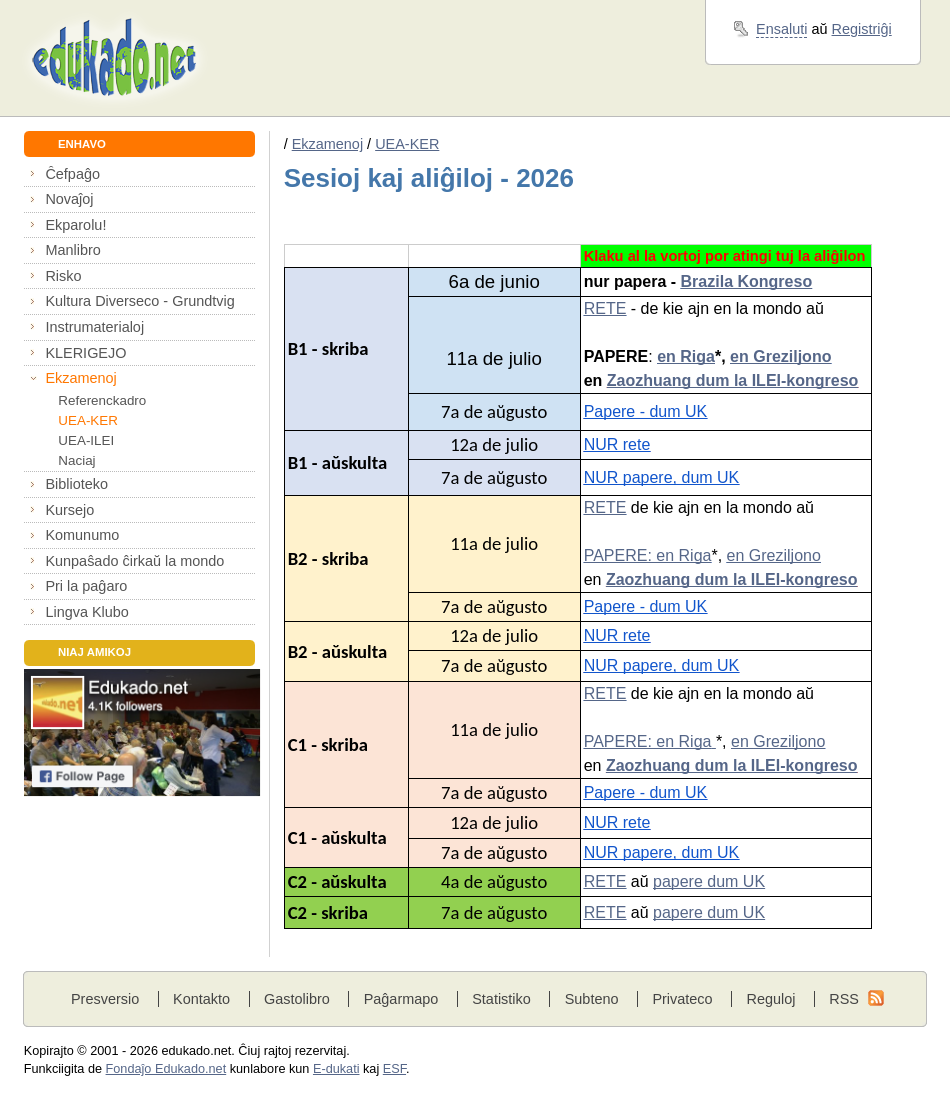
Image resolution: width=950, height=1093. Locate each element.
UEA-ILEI (86, 440)
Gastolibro (297, 999)
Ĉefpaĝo (72, 174)
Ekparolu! (75, 225)
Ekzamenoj (80, 378)
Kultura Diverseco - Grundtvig (139, 301)
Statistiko (501, 999)
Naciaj (76, 460)
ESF (394, 1069)
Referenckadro (102, 400)
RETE (605, 308)
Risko (63, 276)
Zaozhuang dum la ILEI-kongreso (733, 380)
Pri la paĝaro (86, 586)
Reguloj (770, 999)
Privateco (682, 999)
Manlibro (72, 250)
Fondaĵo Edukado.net (166, 1069)
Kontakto (201, 999)
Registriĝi (862, 29)
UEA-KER (88, 420)
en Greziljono (780, 356)
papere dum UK (709, 881)
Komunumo (82, 535)
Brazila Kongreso (747, 281)
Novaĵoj (69, 199)
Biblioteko (76, 484)
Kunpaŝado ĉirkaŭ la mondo (134, 561)
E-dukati (336, 1069)
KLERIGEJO (85, 353)
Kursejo (69, 510)
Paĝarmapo (401, 999)
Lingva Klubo (86, 612)
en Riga (686, 356)
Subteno (592, 999)
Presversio (105, 999)
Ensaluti (781, 29)
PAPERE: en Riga (648, 555)
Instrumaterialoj (94, 327)
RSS (844, 999)
